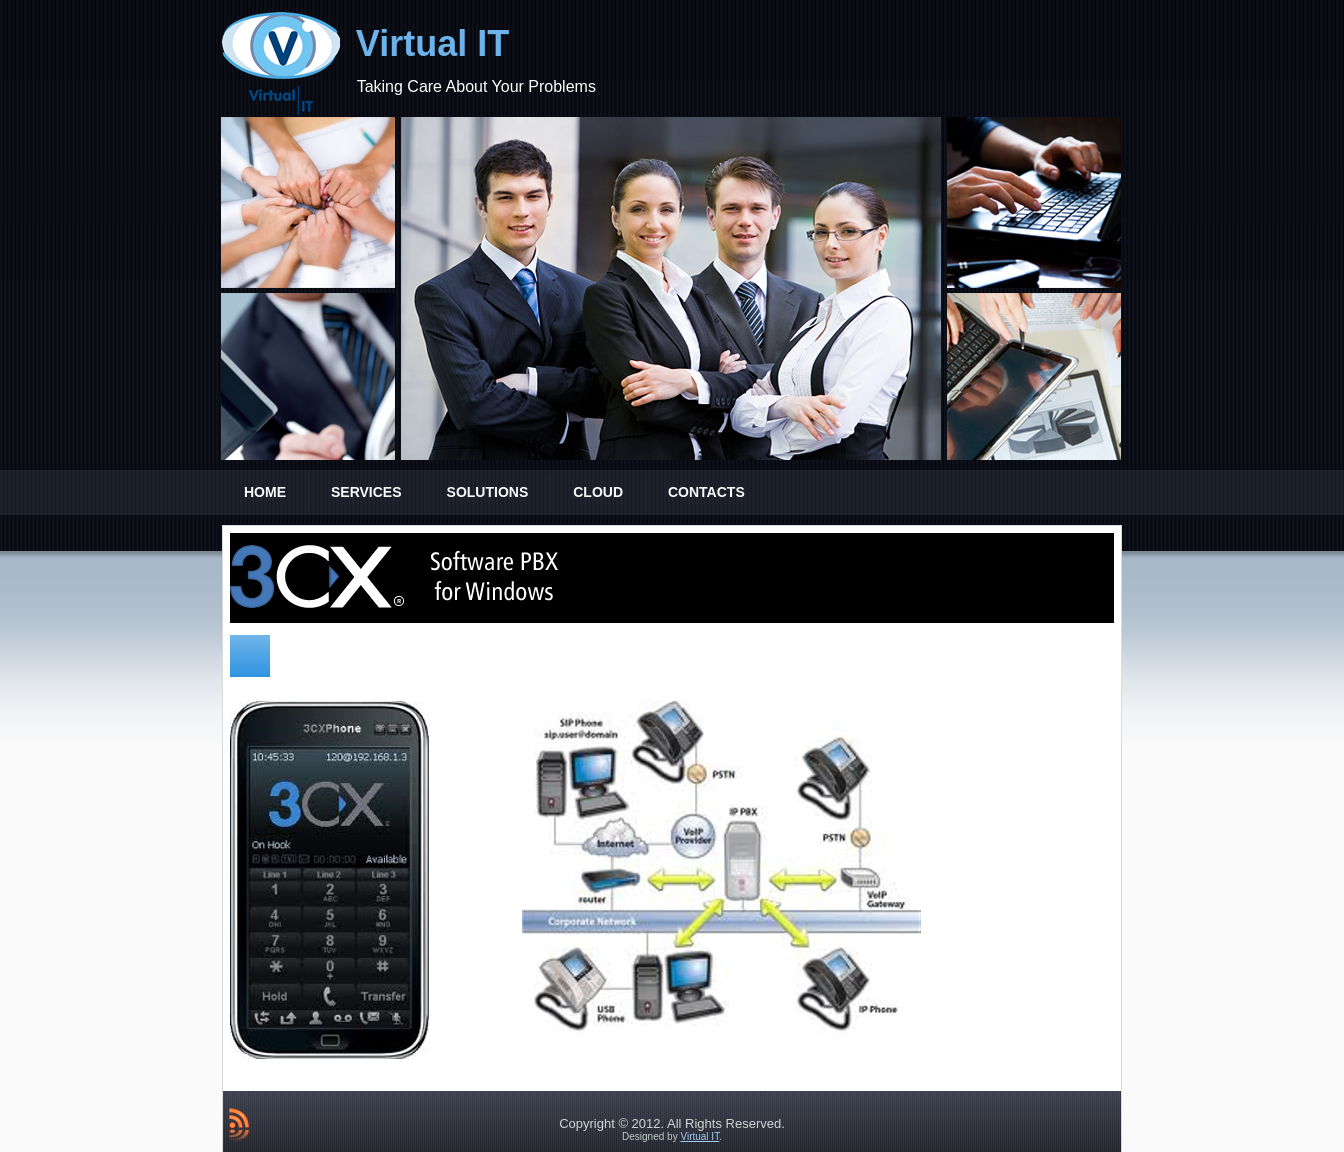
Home (265, 492)
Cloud (598, 492)
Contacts (706, 492)
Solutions (488, 492)
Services (366, 492)
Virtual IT (432, 43)
